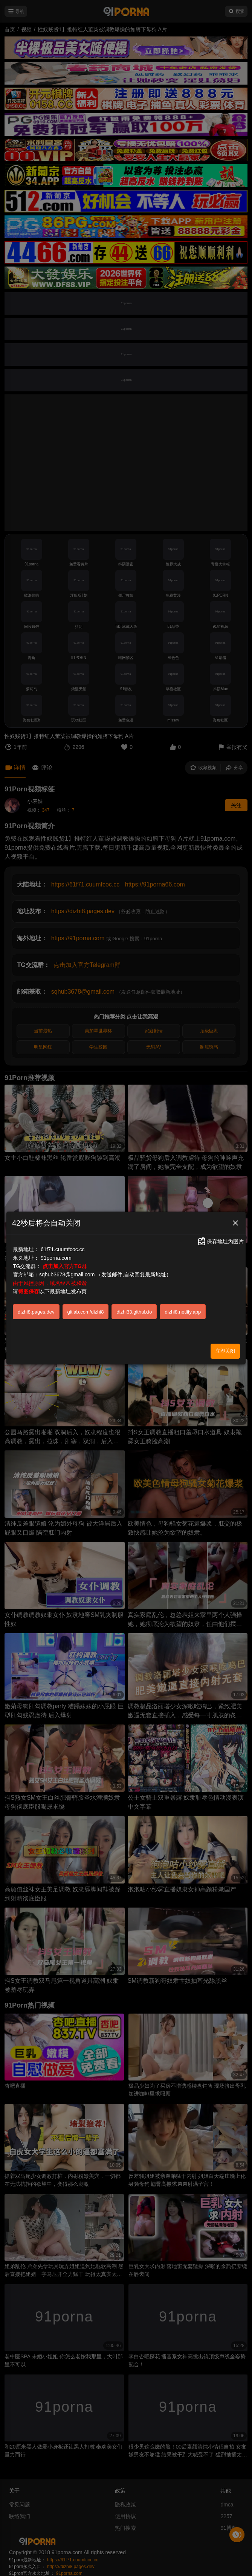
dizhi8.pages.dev (36, 1312)
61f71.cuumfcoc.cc (63, 1249)
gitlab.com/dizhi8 (85, 1312)
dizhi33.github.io (134, 1312)
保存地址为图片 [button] (220, 1241)
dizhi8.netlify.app (183, 1312)
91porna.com (56, 1258)
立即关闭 (225, 1351)
